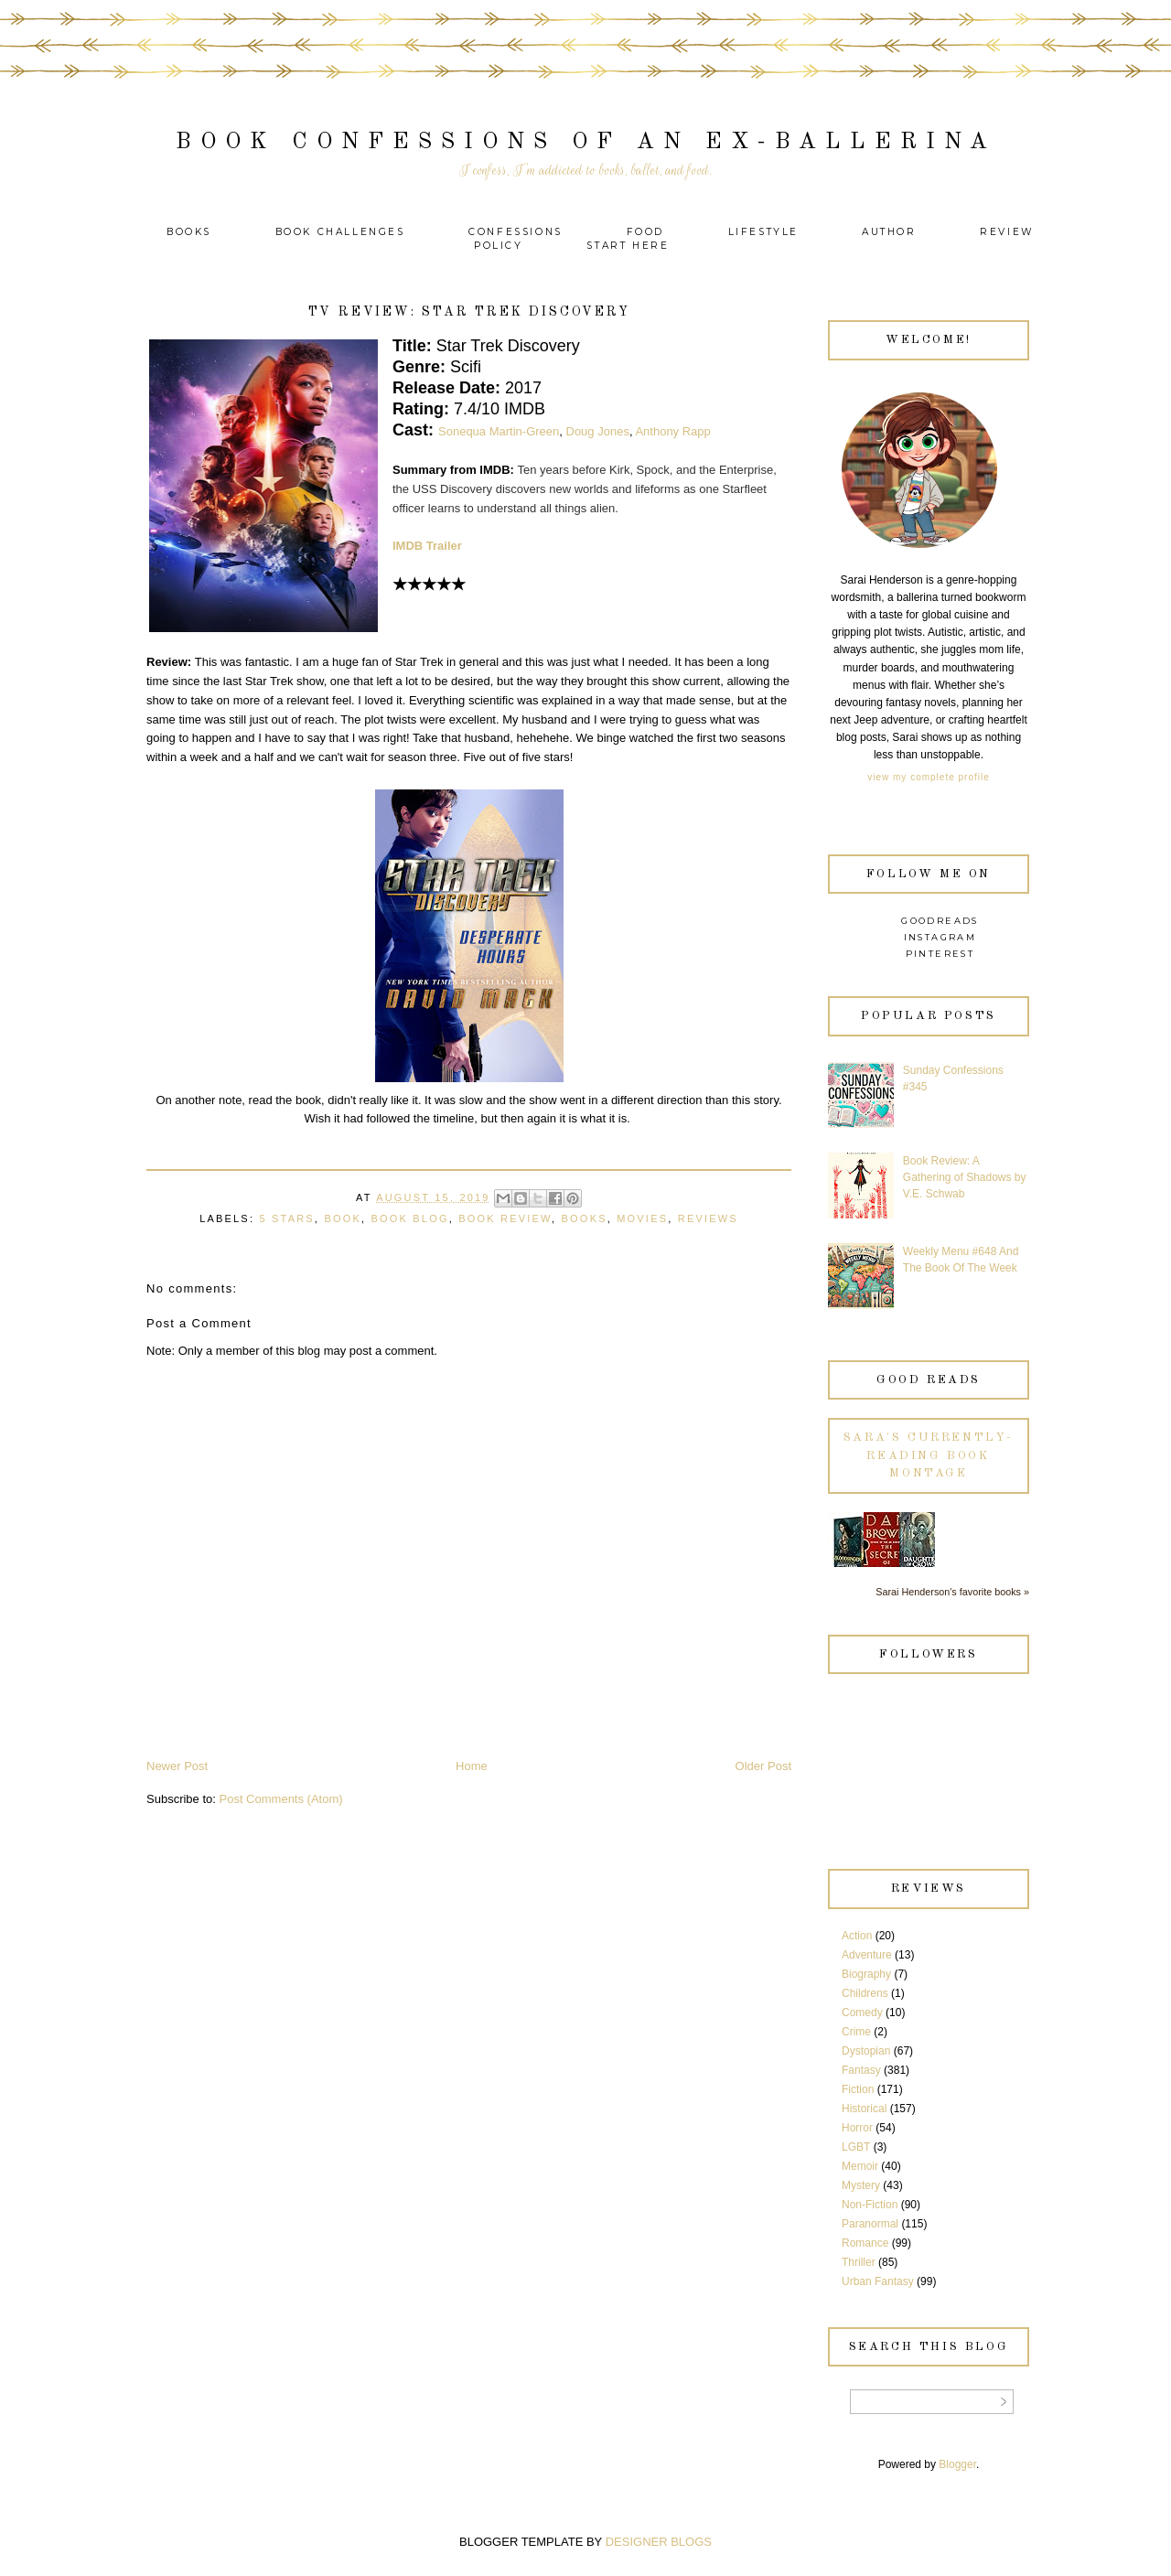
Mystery (861, 2185)
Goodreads (940, 921)
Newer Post (177, 1766)
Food (645, 232)
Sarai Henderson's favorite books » (952, 1591)
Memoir (860, 2166)
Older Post (763, 1766)
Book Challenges (340, 232)
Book (342, 1218)
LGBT (856, 2147)
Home (472, 1766)
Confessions (515, 232)
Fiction (858, 2089)
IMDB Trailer (427, 546)
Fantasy (861, 2070)
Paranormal (870, 2223)
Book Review (505, 1218)
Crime (856, 2031)
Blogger (957, 2464)
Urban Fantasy (878, 2281)
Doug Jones (597, 431)
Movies (642, 1218)
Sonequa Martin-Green (498, 431)
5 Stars (286, 1218)
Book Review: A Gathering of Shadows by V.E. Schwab (964, 1177)
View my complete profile (928, 777)
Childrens (865, 1993)
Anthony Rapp (672, 431)
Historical (864, 2108)
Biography (866, 1974)
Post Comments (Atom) (281, 1799)
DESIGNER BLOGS (659, 2542)
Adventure (867, 1954)
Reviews (708, 1218)
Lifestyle (766, 232)
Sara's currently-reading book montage (928, 1455)
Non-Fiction (869, 2204)
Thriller (859, 2262)
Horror (857, 2127)
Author (889, 232)
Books (189, 232)
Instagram (940, 937)
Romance (865, 2243)
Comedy (862, 2012)
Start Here (627, 246)
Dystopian (866, 2051)
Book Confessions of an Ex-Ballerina (586, 142)
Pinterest (940, 954)
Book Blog (409, 1218)
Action (857, 1935)
